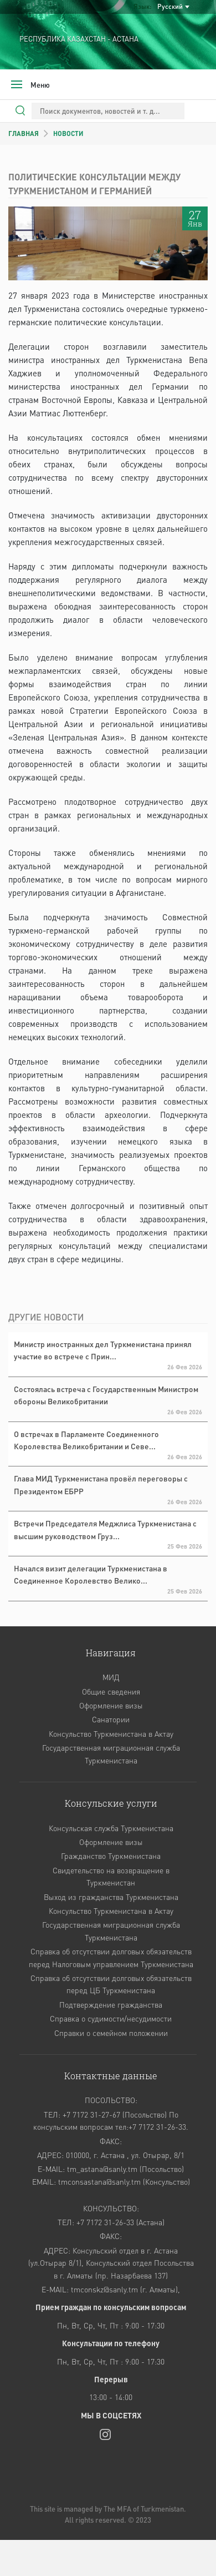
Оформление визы (111, 1705)
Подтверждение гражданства (110, 2004)
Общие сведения (111, 1691)
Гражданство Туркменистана (111, 1856)
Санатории (111, 1719)
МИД (111, 1677)
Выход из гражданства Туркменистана (111, 1897)
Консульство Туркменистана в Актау (111, 1733)
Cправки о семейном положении (111, 2033)
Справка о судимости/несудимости (111, 2018)
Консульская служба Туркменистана (111, 1828)
